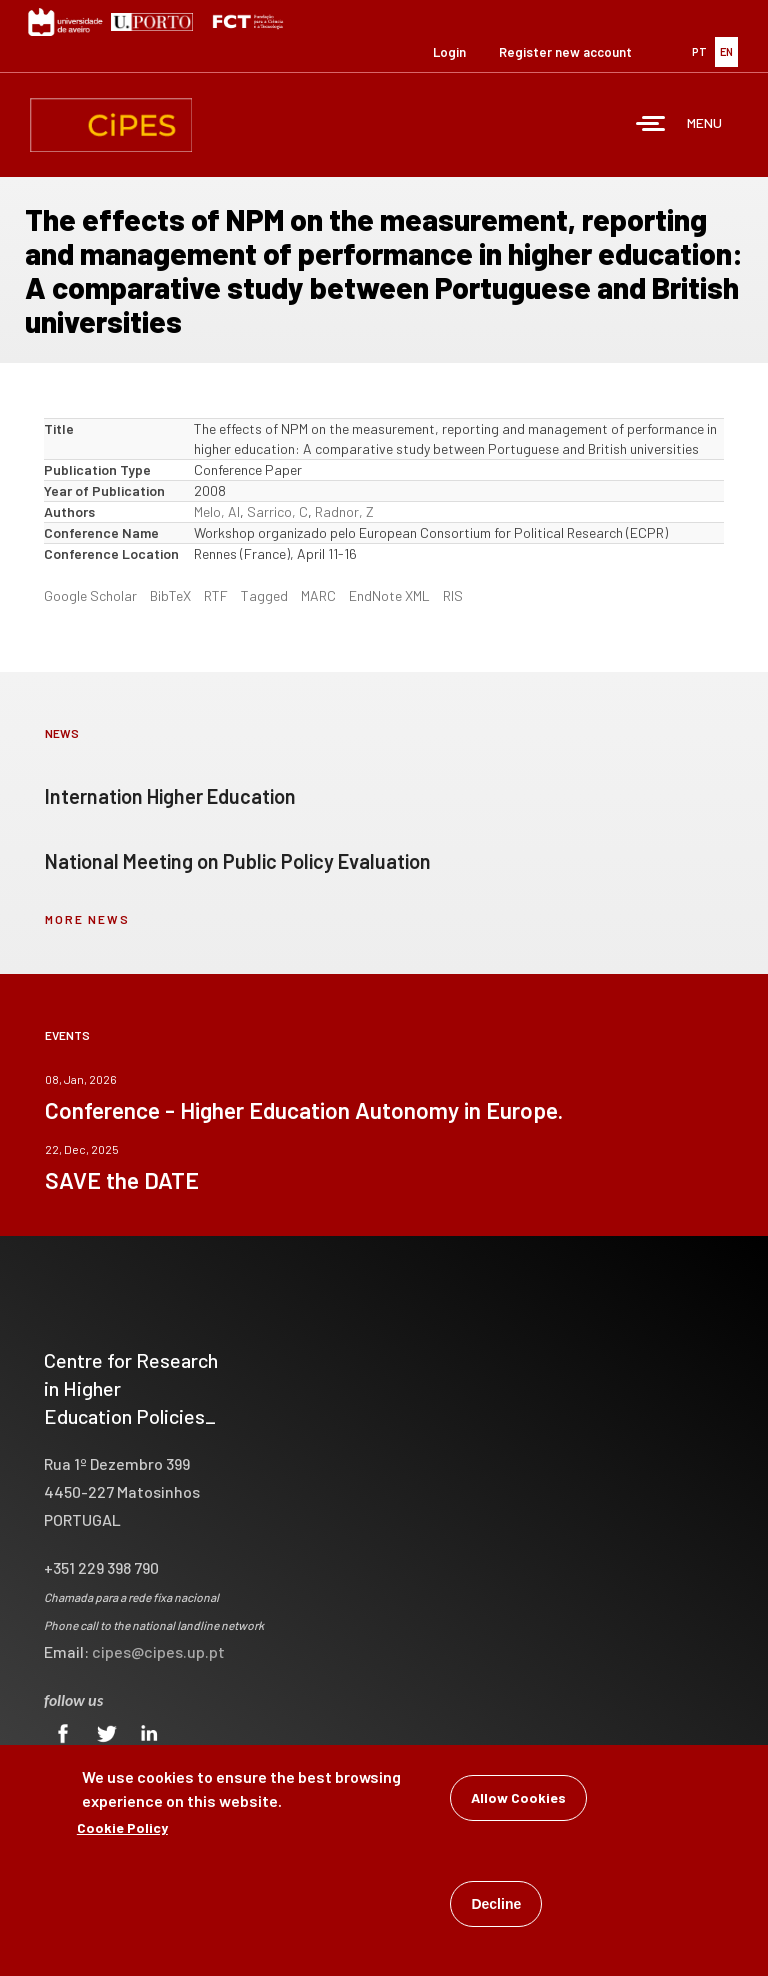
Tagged (264, 595)
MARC (318, 595)
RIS (453, 595)
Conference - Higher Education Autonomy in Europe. (304, 1110)
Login (449, 52)
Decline (496, 1906)
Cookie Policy (122, 1829)
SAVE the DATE (122, 1180)
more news (87, 919)
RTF (216, 595)
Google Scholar (90, 595)
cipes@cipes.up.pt (158, 1651)
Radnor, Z (344, 511)
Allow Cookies (518, 1799)
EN (726, 51)
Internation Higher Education (170, 796)
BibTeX (170, 595)
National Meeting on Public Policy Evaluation (238, 861)
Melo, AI (217, 511)
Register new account (565, 52)
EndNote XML (389, 595)
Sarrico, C (277, 511)
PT (699, 51)
